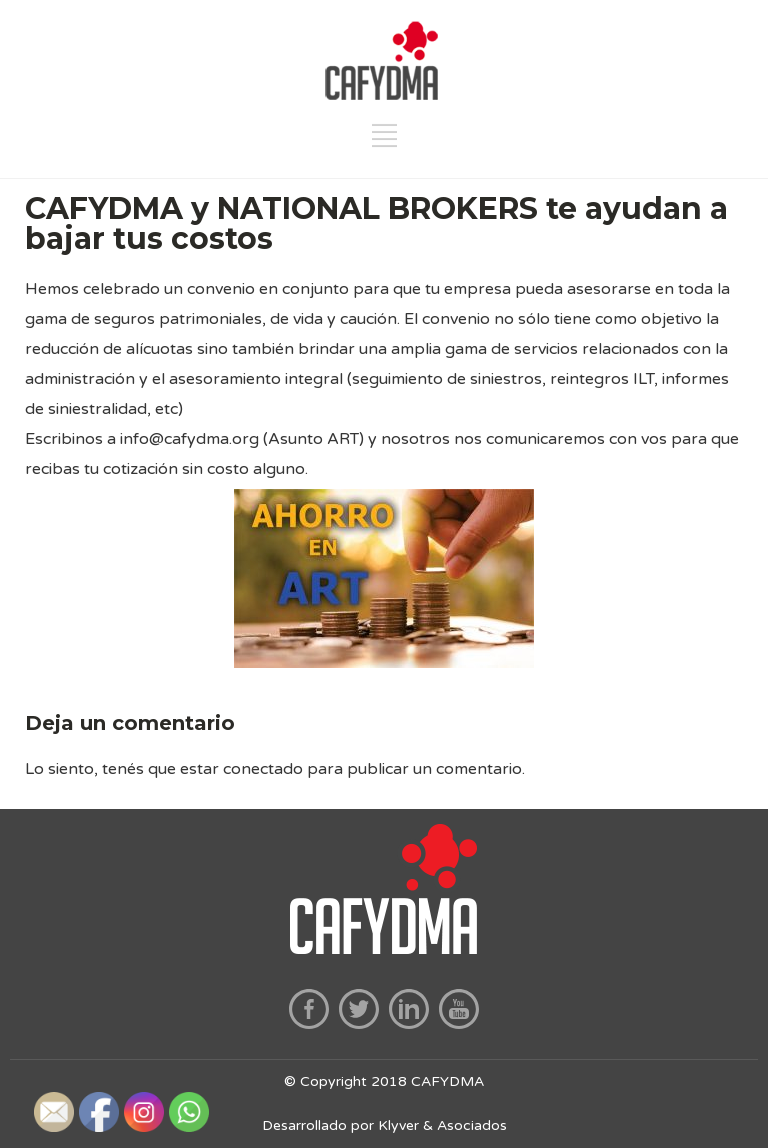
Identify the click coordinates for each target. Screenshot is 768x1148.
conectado (263, 769)
